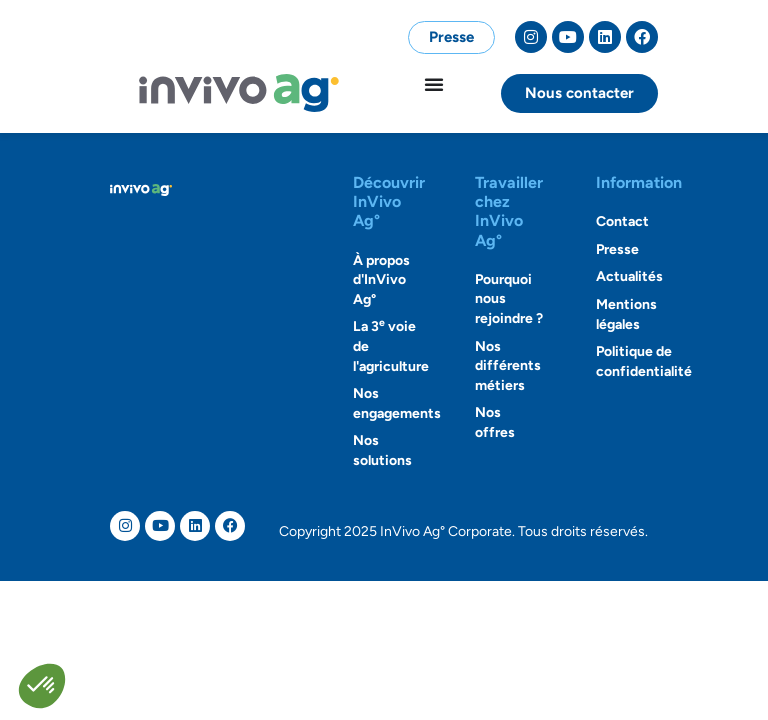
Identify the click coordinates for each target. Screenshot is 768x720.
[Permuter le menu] (434, 84)
